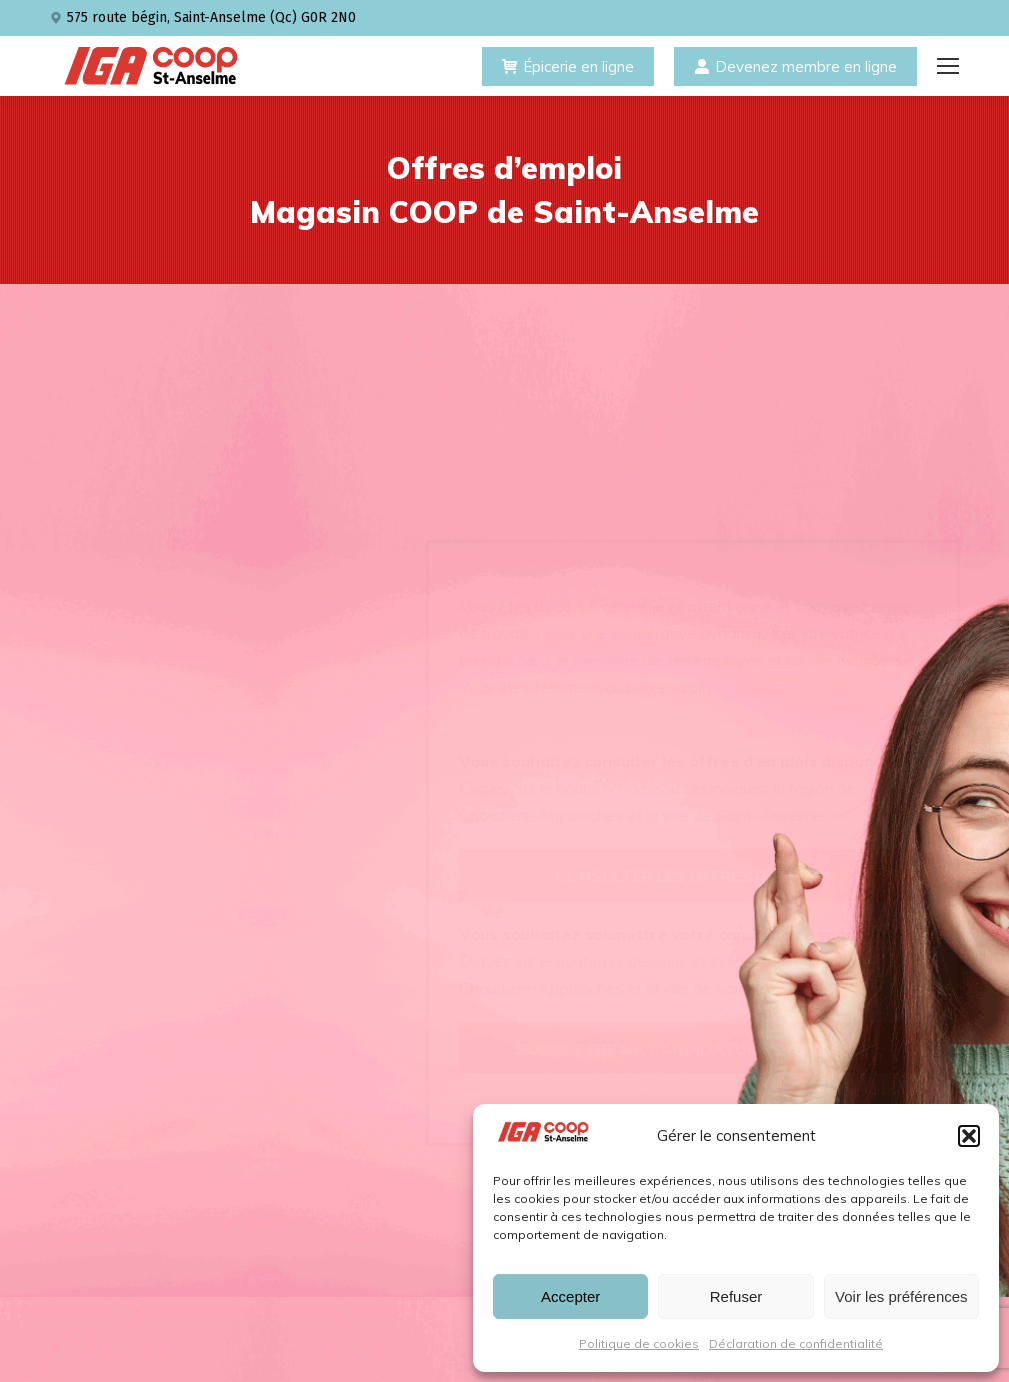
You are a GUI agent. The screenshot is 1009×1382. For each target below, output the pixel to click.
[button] (969, 1136)
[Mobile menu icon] (948, 66)
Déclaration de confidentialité (796, 1343)
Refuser (736, 1296)
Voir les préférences (901, 1296)
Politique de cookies (639, 1343)
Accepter (570, 1296)
